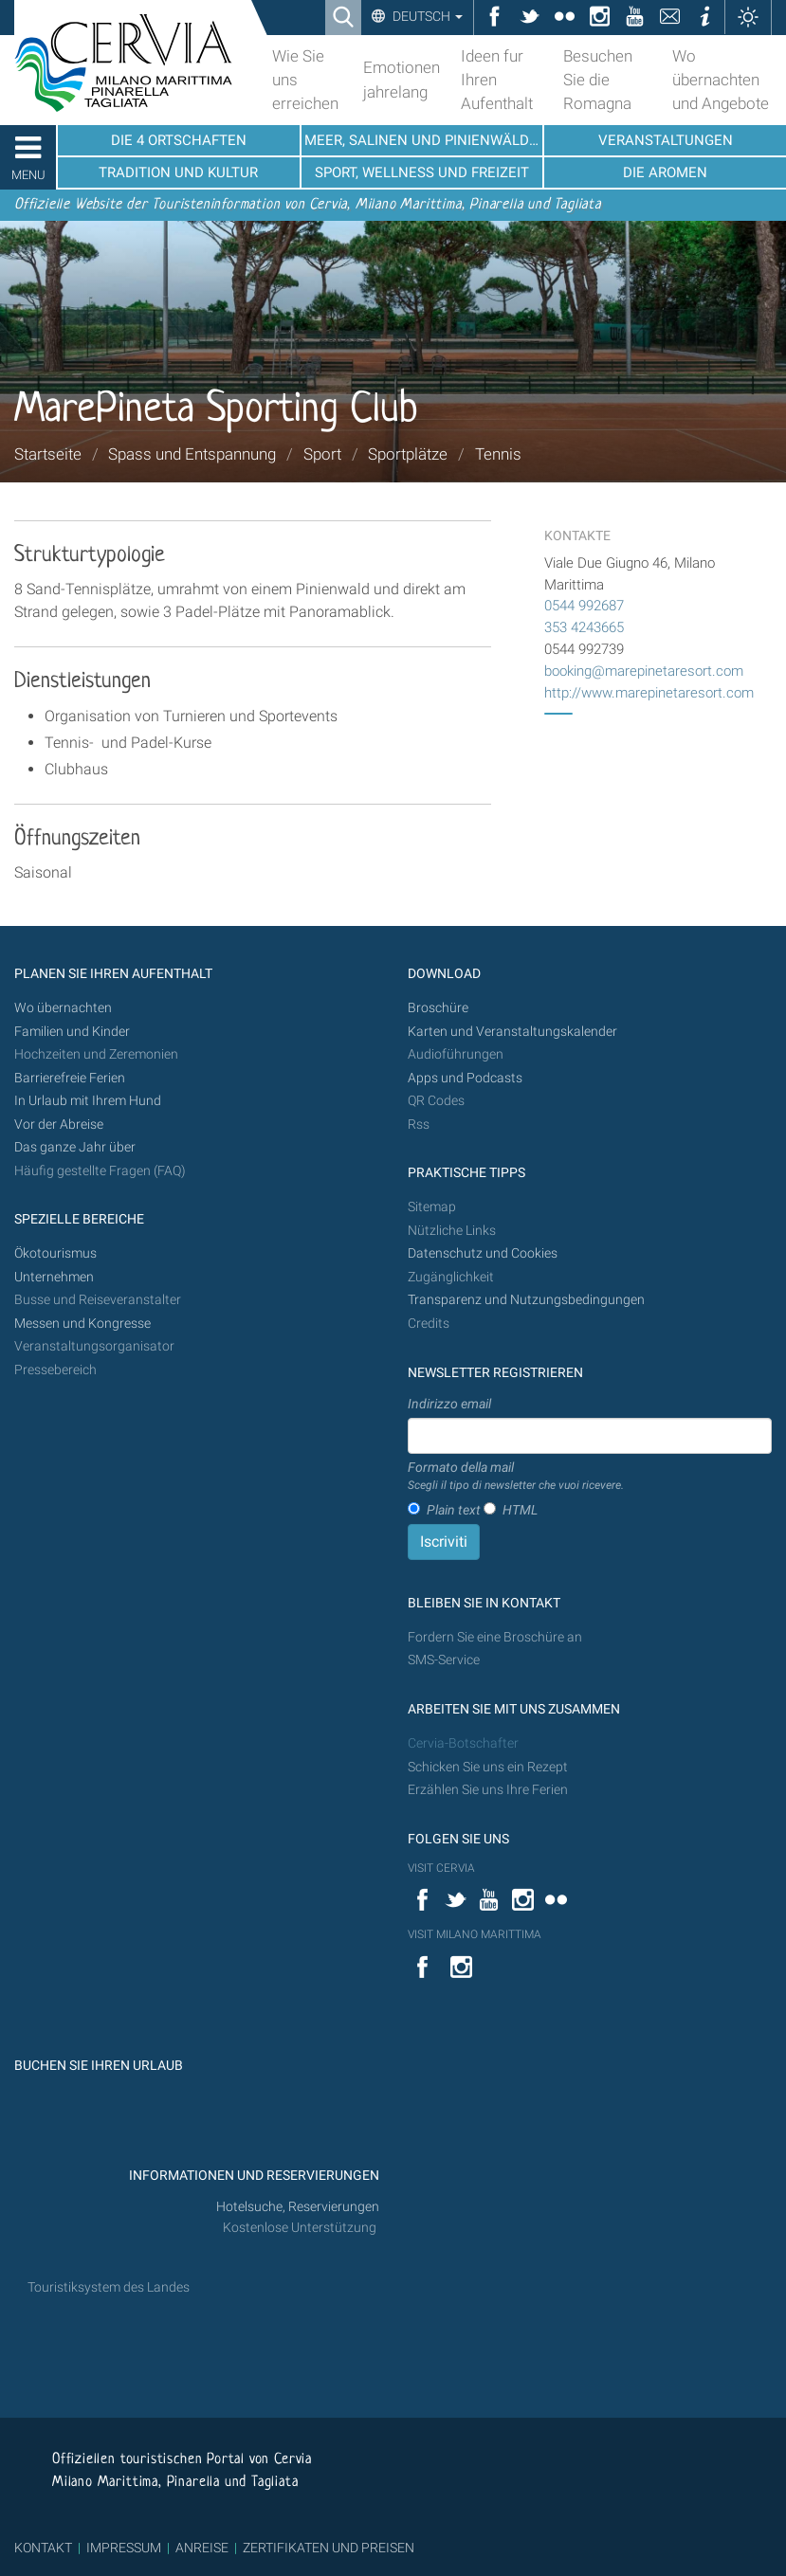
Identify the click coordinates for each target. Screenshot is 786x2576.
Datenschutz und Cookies (484, 1253)
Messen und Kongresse (82, 1323)
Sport (322, 453)
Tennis (498, 453)
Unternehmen (54, 1277)
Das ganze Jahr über (75, 1147)
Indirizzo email (449, 1403)
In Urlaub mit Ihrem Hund (87, 1101)
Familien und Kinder (72, 1032)
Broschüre (438, 1008)
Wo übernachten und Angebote (720, 79)
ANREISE (201, 2547)
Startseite (48, 453)
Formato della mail (516, 1477)
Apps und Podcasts (465, 1078)
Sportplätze (408, 453)
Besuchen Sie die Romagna (597, 79)
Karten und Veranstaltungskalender (512, 1032)
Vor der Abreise (58, 1124)
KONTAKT (43, 2547)
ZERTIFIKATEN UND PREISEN (328, 2547)
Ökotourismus (55, 1253)
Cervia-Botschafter (463, 1743)
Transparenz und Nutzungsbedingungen (526, 1300)
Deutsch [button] (426, 16)
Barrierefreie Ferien (71, 1078)
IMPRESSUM (123, 2547)
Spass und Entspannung (192, 453)
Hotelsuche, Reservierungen (297, 2207)
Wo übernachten (63, 1008)
